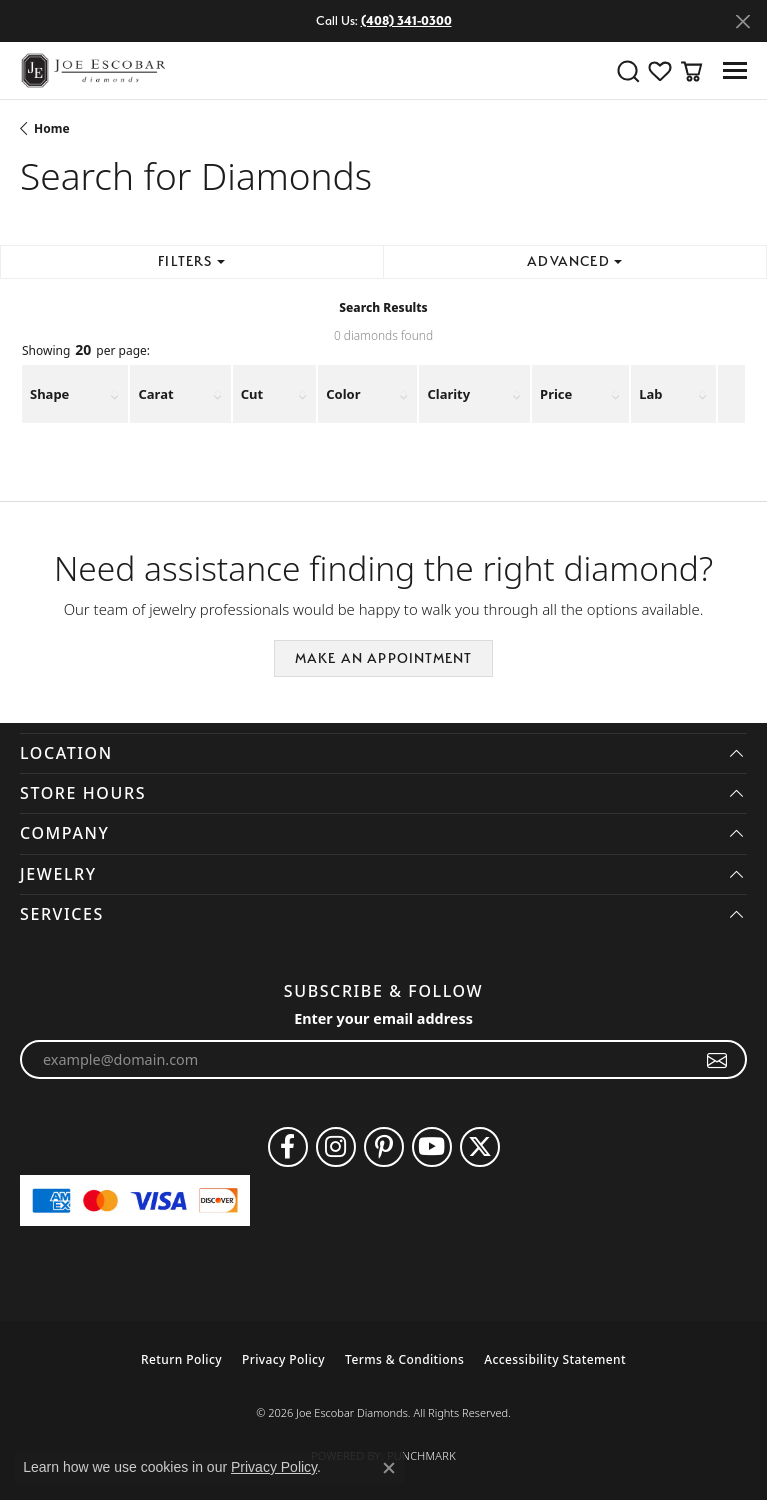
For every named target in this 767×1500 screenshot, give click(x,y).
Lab (650, 394)
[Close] (742, 21)
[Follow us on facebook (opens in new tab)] (288, 1147)
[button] (628, 71)
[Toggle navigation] (735, 70)
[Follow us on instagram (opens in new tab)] (336, 1147)
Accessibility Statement (555, 1359)
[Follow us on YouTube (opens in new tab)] (432, 1147)
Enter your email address (383, 1018)
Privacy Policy (283, 1359)
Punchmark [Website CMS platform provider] (421, 1455)
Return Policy (181, 1359)
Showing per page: (86, 350)
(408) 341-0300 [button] (406, 20)
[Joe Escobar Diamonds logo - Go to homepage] (92, 70)
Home (52, 128)
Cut (252, 394)
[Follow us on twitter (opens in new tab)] (480, 1147)
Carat (155, 394)
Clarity (448, 394)
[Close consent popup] (389, 1468)
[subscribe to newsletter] (717, 1060)
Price (556, 394)
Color (343, 394)
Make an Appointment (384, 658)
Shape (49, 394)
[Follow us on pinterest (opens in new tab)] (384, 1147)
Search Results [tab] (383, 307)
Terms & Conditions (404, 1359)
